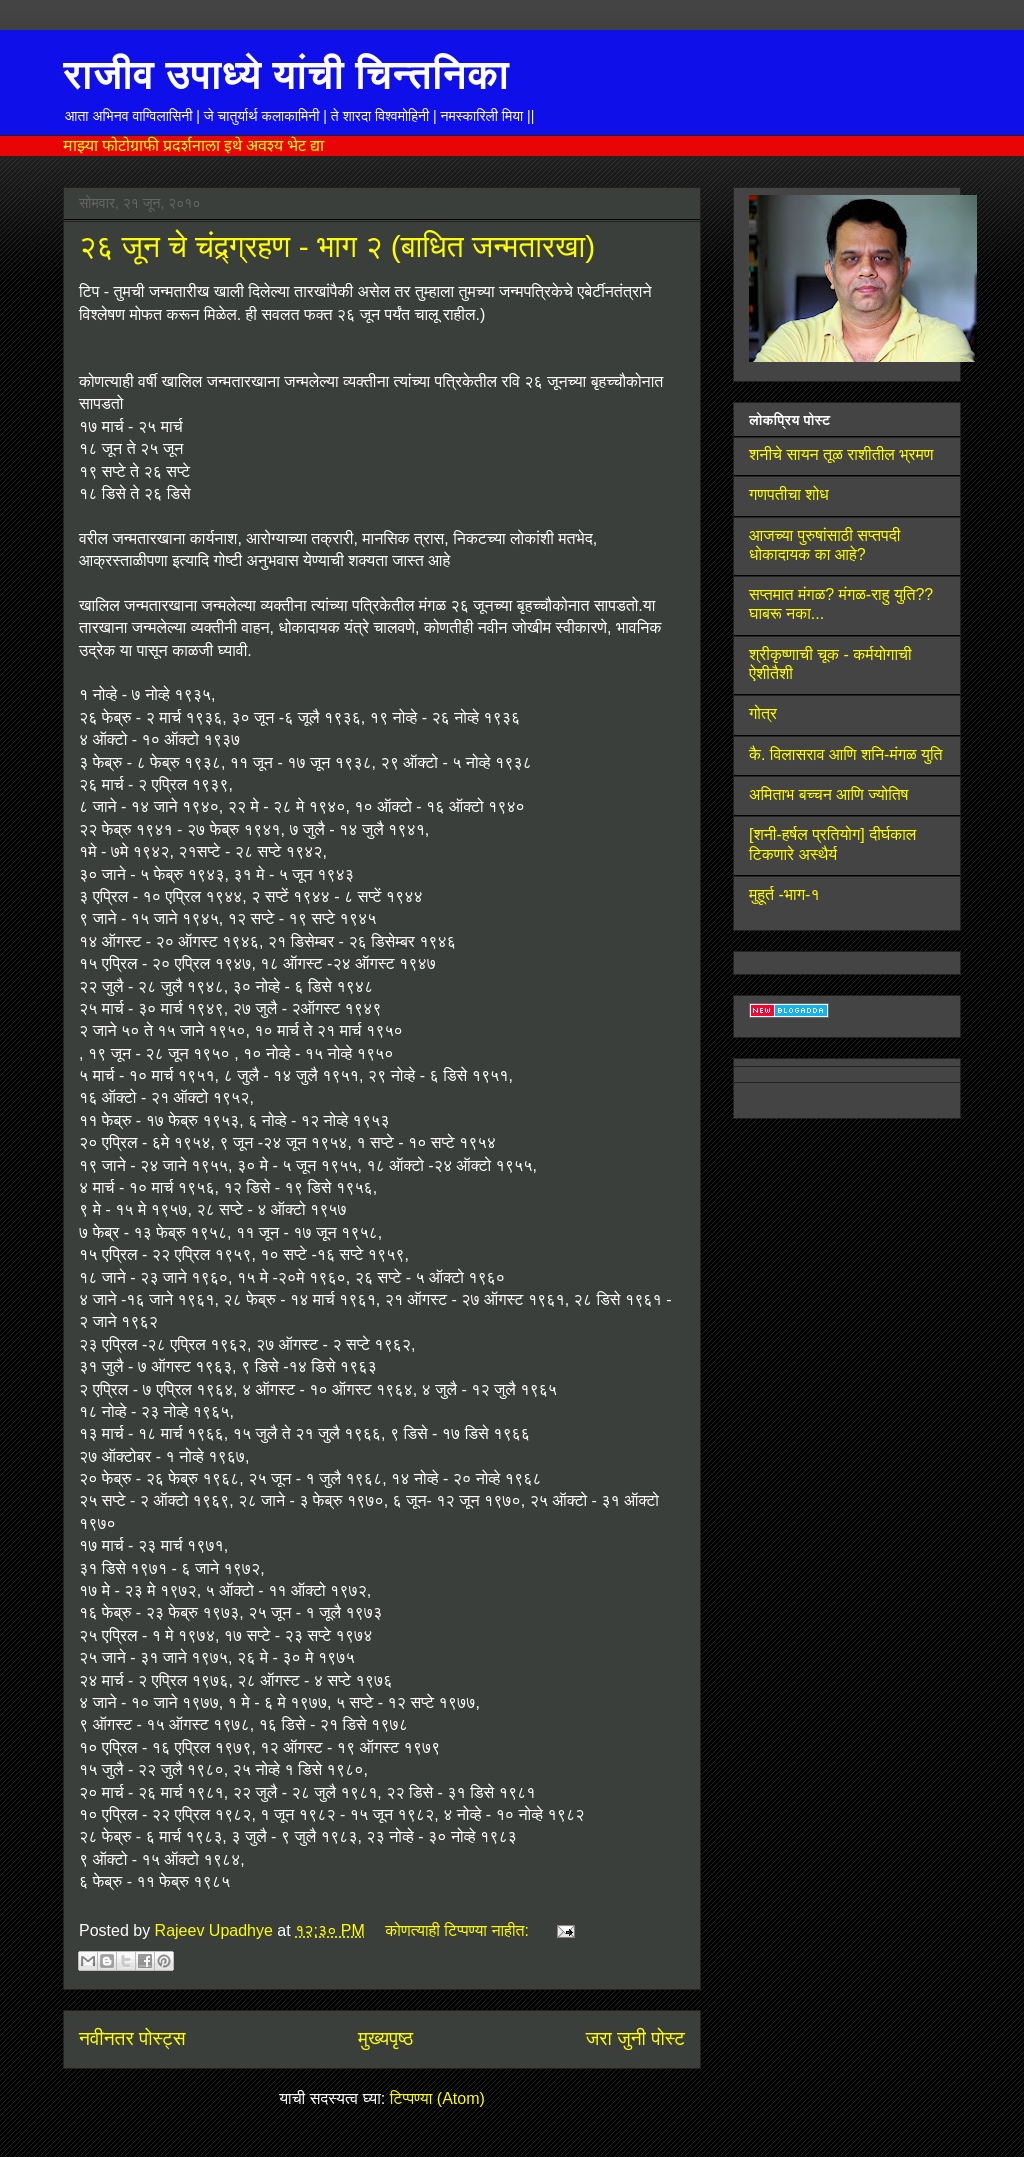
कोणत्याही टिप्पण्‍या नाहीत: (459, 1930)
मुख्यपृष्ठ (385, 2038)
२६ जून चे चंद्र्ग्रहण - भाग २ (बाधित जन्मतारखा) (337, 246)
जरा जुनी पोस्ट (635, 2038)
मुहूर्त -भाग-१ (784, 894)
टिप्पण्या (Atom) (437, 2098)
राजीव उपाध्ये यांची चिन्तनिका (286, 74)
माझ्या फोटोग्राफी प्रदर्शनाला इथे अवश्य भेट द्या (193, 145)
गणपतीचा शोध (789, 494)
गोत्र (763, 713)
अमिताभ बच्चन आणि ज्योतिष (828, 794)
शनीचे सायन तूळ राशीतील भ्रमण (841, 454)
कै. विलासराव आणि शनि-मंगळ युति (846, 754)
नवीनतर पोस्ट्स (132, 2038)
